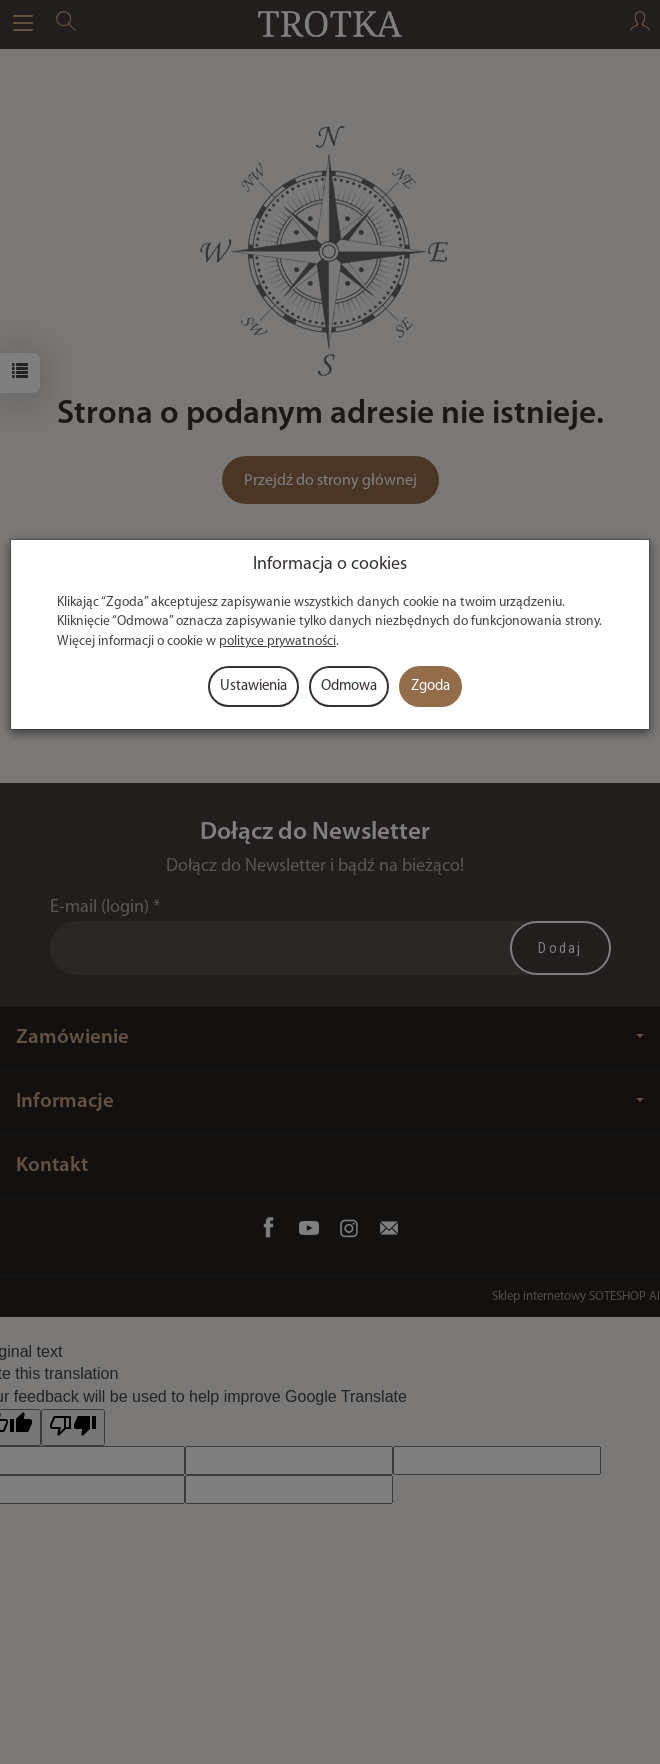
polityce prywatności (277, 641)
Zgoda (430, 686)
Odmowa (349, 686)
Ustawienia (253, 686)
